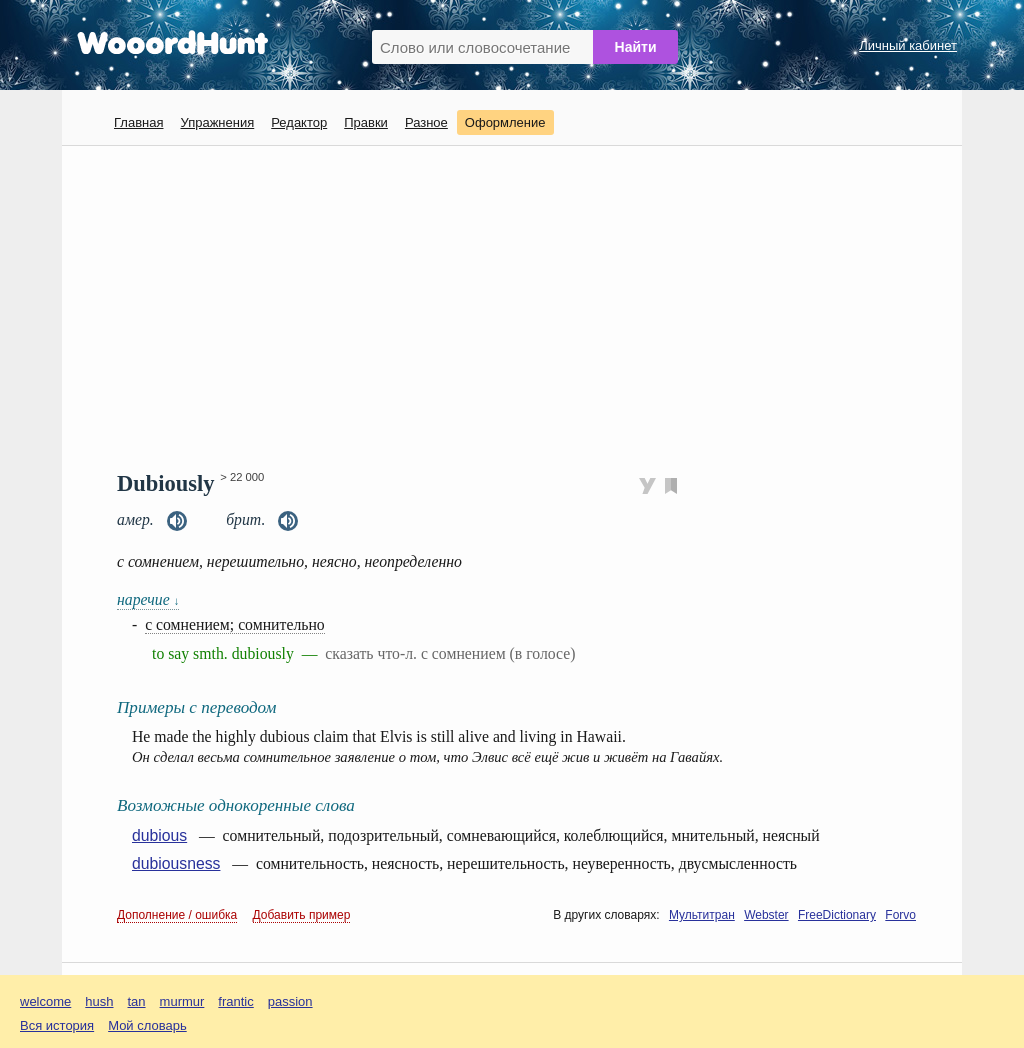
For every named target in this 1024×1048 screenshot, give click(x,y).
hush (99, 1001)
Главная (138, 122)
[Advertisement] (519, 306)
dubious (159, 835)
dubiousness (176, 863)
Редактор (299, 122)
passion (290, 1001)
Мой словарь (147, 1025)
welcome (45, 1001)
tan (137, 1001)
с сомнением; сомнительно (235, 624)
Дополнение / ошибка (177, 915)
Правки (366, 122)
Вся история (57, 1025)
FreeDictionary (837, 915)
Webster (766, 915)
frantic (235, 1001)
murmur (182, 1001)
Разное (426, 122)
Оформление (505, 122)
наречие (148, 599)
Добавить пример (302, 915)
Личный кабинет (908, 45)
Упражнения (217, 122)
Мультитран (702, 915)
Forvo (900, 915)
